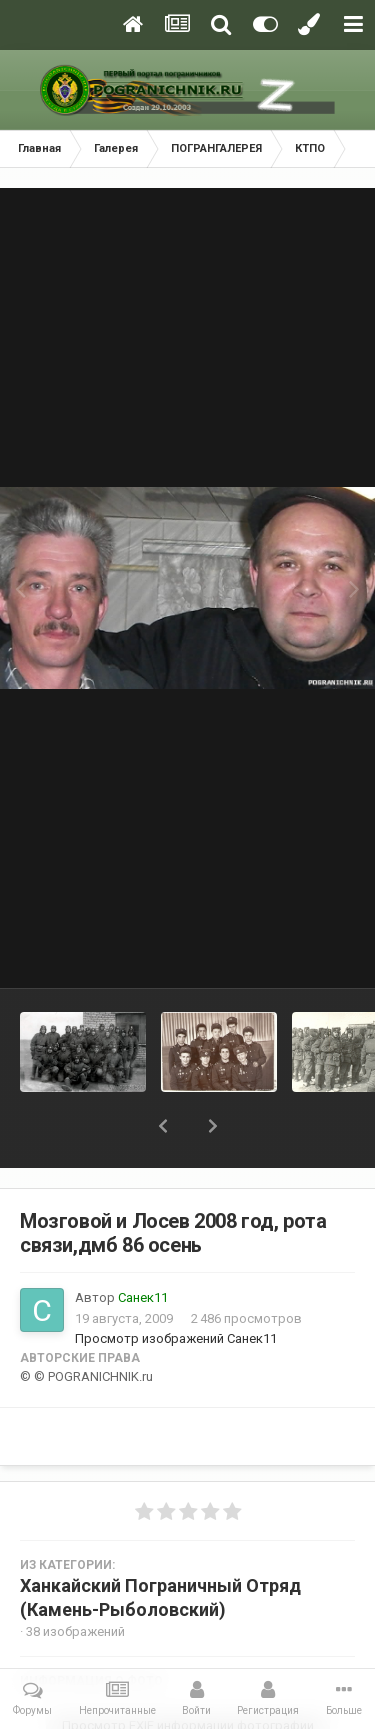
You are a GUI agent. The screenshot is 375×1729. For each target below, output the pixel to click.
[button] (163, 1126)
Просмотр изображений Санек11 (176, 1338)
